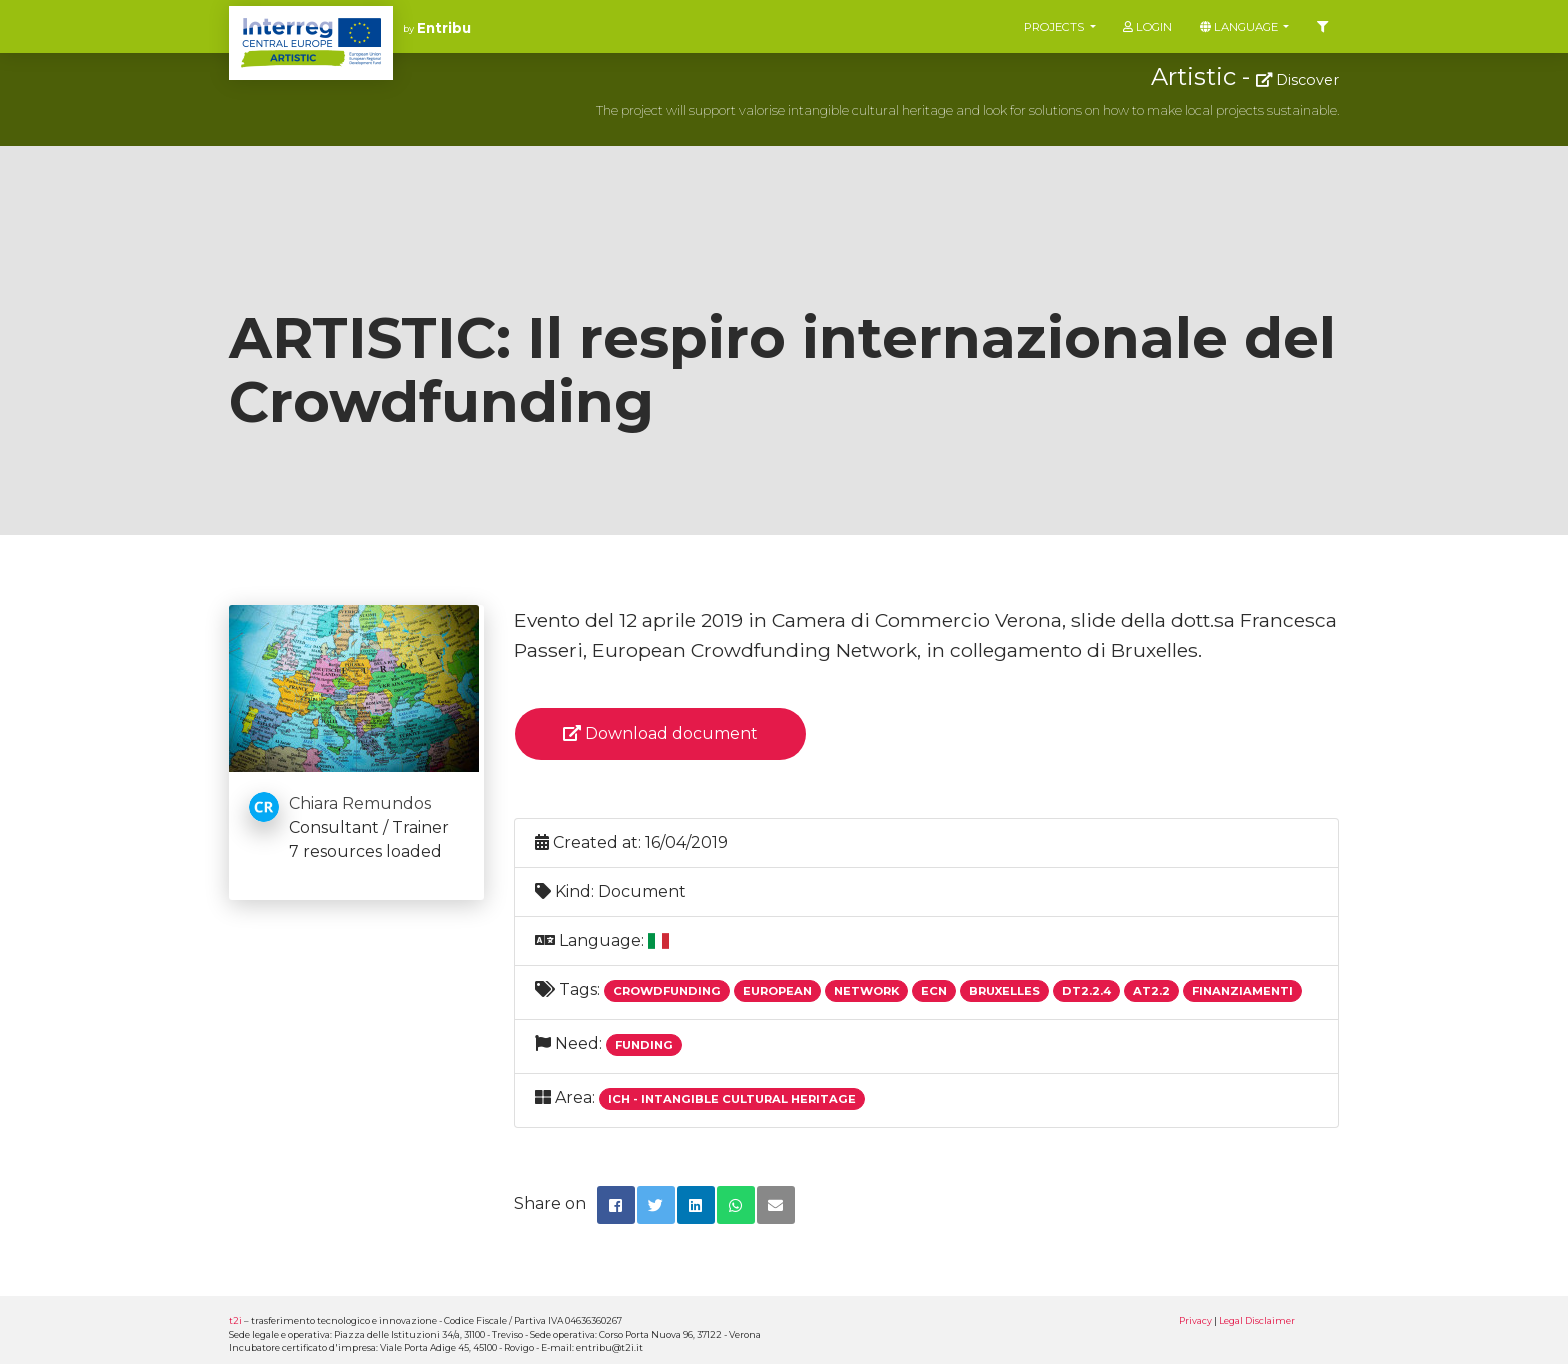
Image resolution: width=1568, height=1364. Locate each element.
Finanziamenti (1242, 991)
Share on (550, 1203)
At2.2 (1151, 991)
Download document (660, 733)
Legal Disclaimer (1257, 1320)
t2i (235, 1320)
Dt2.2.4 (1086, 991)
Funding (644, 1045)
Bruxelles (1004, 991)
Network (866, 991)
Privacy (1195, 1320)
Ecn (934, 991)
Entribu (444, 28)
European (777, 991)
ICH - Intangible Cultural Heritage (732, 1099)
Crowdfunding (667, 991)
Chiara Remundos (360, 803)
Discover (1297, 80)
